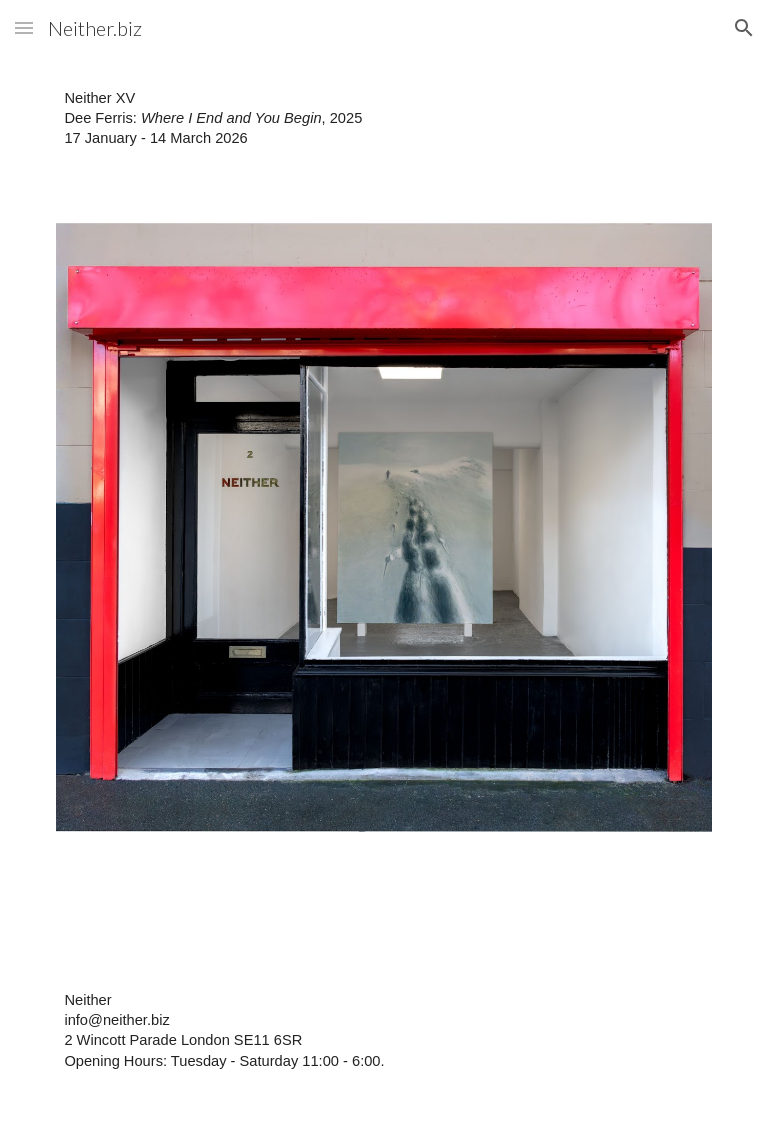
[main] (383, 127)
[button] (24, 27)
